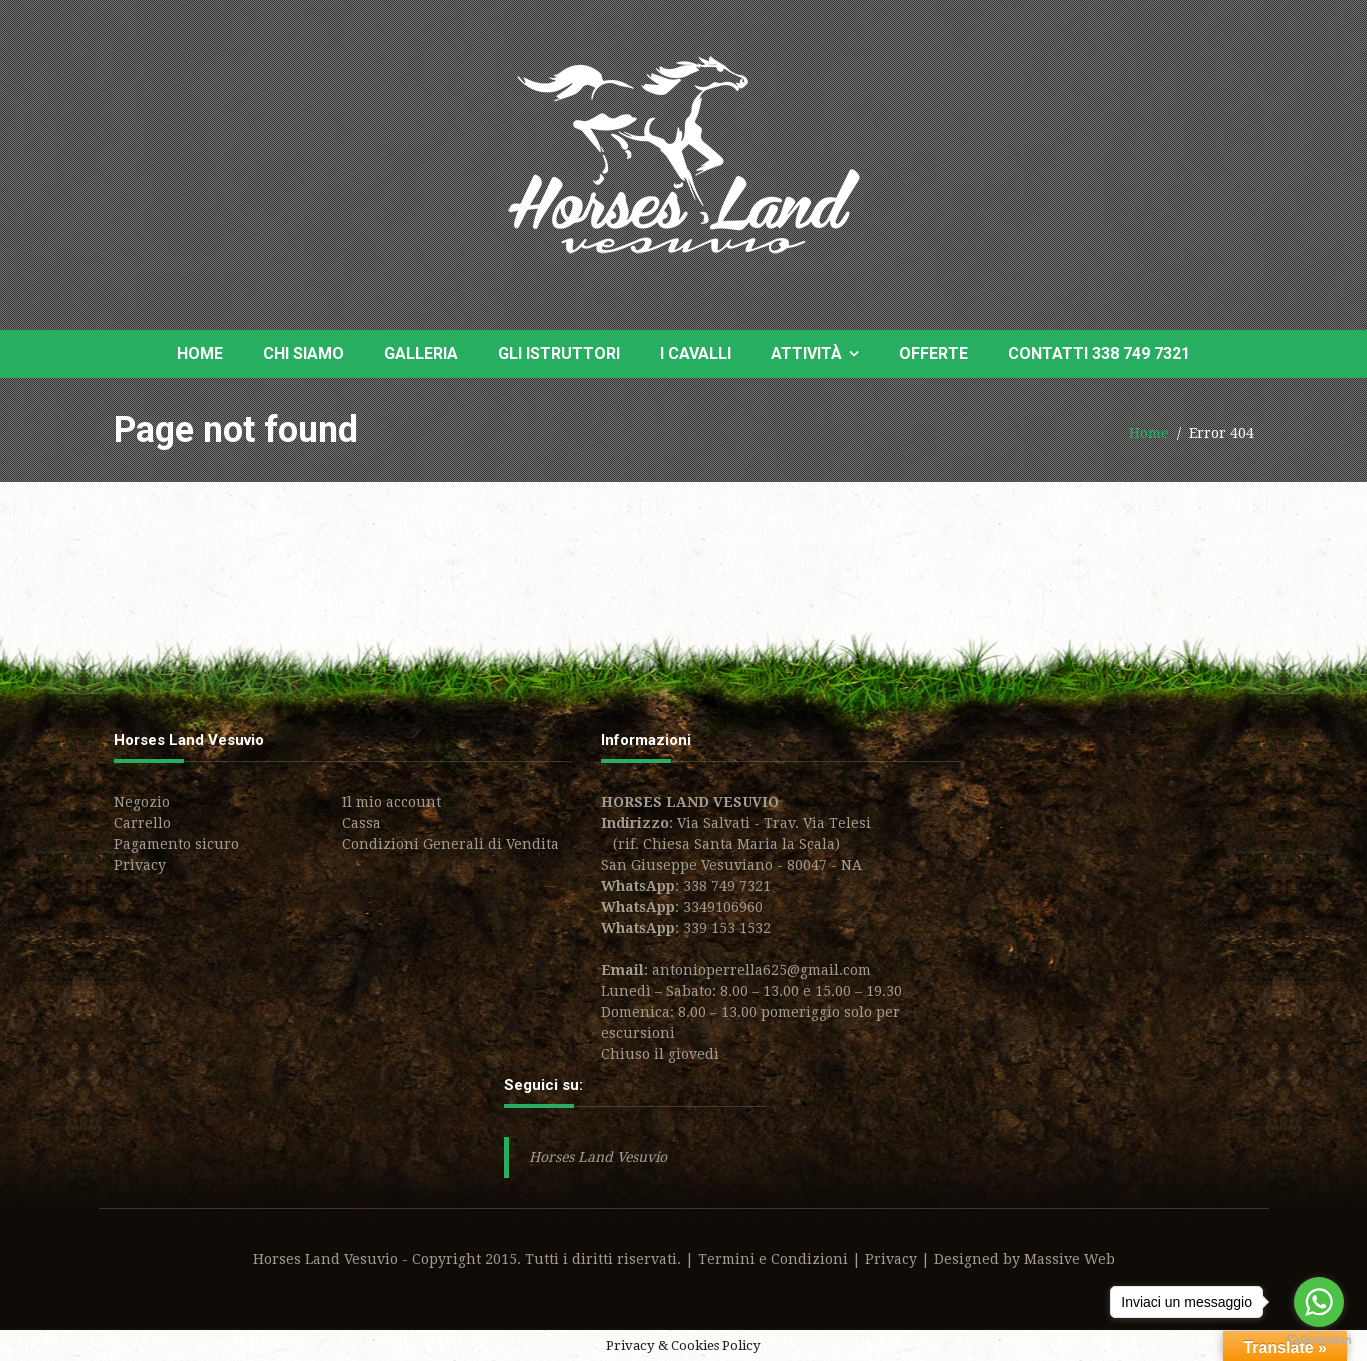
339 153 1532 (727, 928)
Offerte (933, 353)
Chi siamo (303, 353)
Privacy (140, 865)
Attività (806, 353)
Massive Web (1069, 1259)
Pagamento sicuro (176, 844)
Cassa (361, 823)
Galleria (421, 353)
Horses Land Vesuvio (598, 1157)
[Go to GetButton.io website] (1319, 1340)
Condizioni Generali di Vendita (450, 844)
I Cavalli (695, 353)
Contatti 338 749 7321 (1099, 353)
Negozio (142, 802)
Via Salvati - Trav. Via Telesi (774, 823)
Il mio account (391, 802)
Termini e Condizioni (773, 1259)
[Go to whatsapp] (1319, 1302)
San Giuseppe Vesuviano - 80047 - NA (731, 865)
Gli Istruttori (559, 353)
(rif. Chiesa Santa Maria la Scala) (720, 844)
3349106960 (723, 907)
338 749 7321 (727, 886)
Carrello (142, 823)
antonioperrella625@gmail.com (761, 970)
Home (200, 353)
